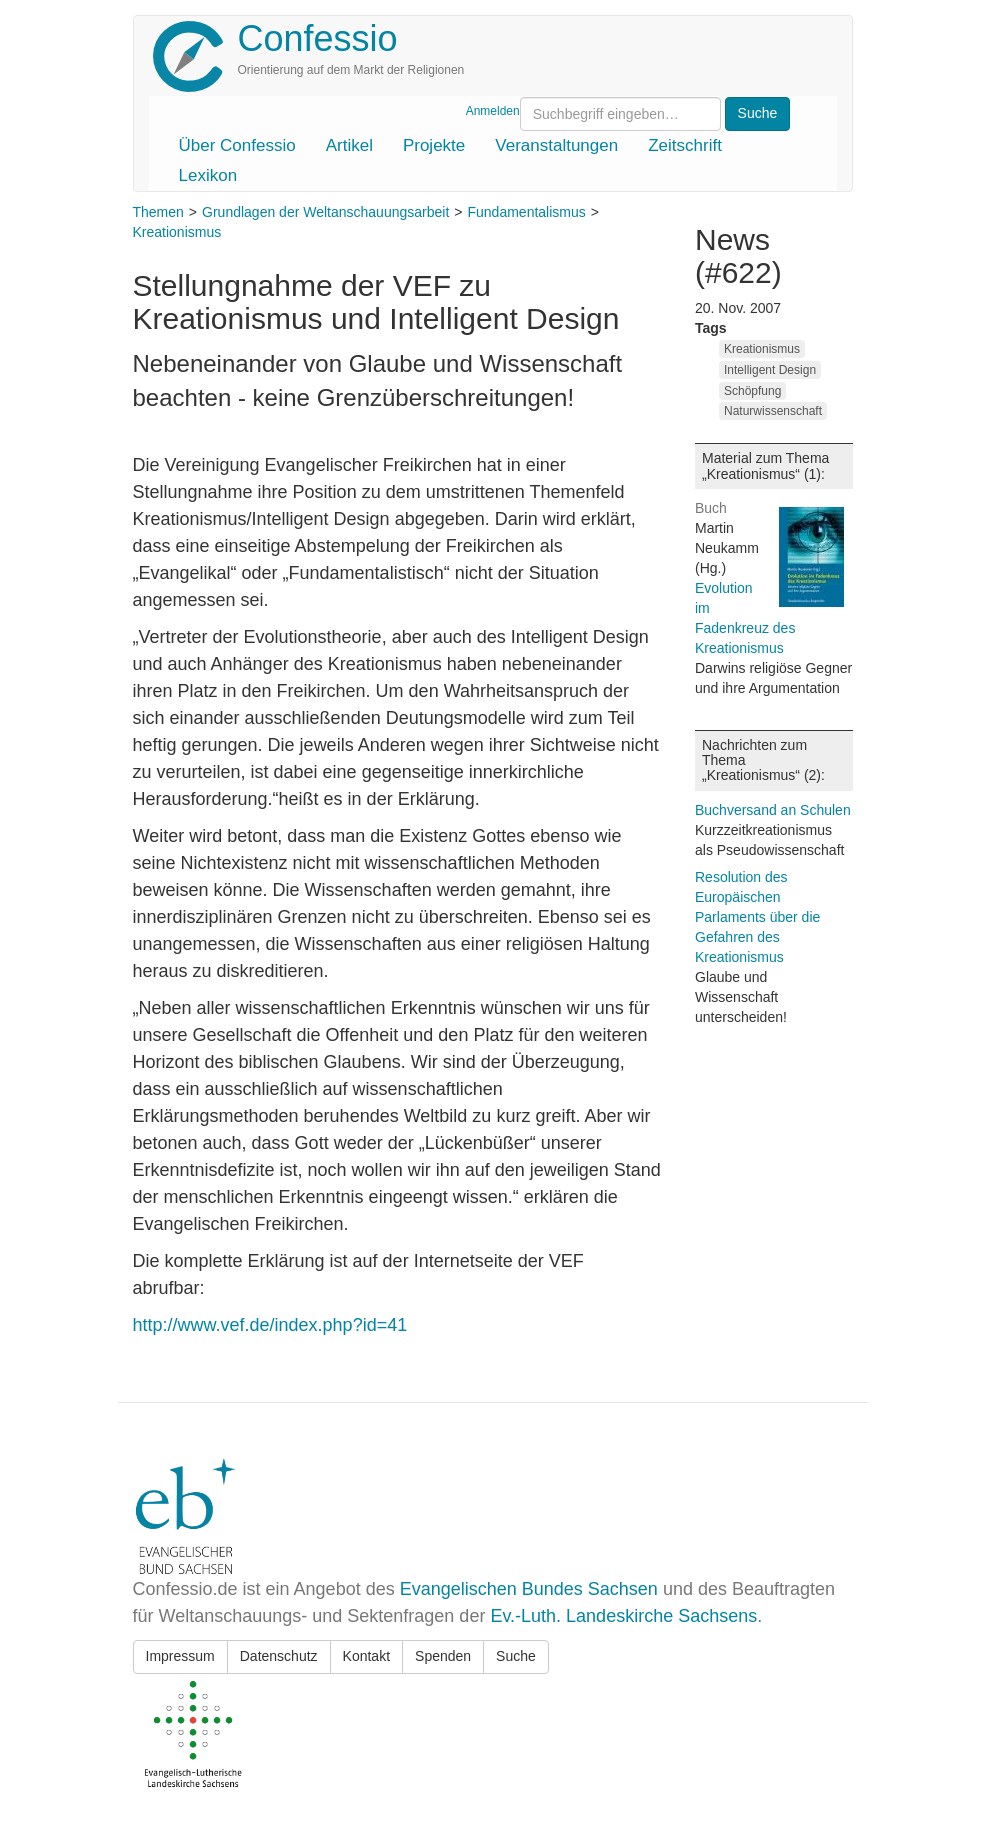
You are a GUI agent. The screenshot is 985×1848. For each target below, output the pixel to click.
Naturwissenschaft (773, 411)
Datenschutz (279, 1656)
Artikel (349, 145)
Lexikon (208, 175)
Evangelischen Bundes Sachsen (529, 1589)
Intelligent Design (770, 370)
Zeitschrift (685, 145)
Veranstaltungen (556, 145)
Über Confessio (237, 145)
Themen (158, 212)
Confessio (318, 38)
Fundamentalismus (526, 212)
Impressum (180, 1656)
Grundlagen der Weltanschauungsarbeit (325, 212)
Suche (516, 1656)
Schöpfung (752, 391)
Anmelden (493, 111)
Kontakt (366, 1656)
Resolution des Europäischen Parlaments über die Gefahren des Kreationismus (757, 917)
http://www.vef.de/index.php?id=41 (270, 1325)
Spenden (443, 1656)
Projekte (434, 145)
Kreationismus (177, 232)
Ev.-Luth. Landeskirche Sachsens (623, 1616)
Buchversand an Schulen (773, 810)
